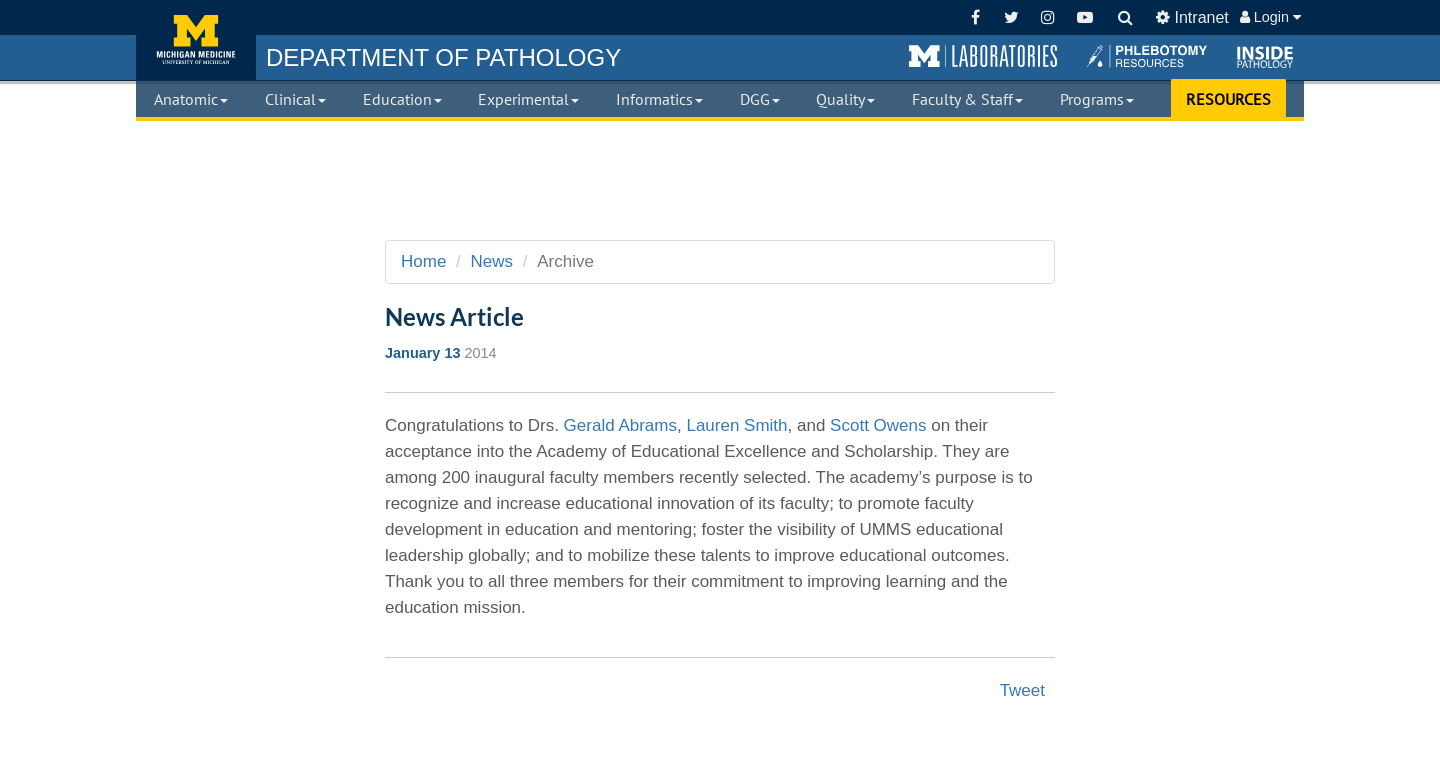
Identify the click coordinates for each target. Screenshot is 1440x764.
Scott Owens (878, 425)
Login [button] (1270, 17)
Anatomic (191, 99)
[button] (983, 57)
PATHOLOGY (443, 57)
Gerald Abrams (620, 425)
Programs (1097, 99)
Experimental (528, 99)
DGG (760, 99)
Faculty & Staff (967, 99)
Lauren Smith (736, 425)
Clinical (295, 99)
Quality (845, 99)
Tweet (1022, 690)
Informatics (659, 99)
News (492, 261)
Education (402, 99)
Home (423, 261)
